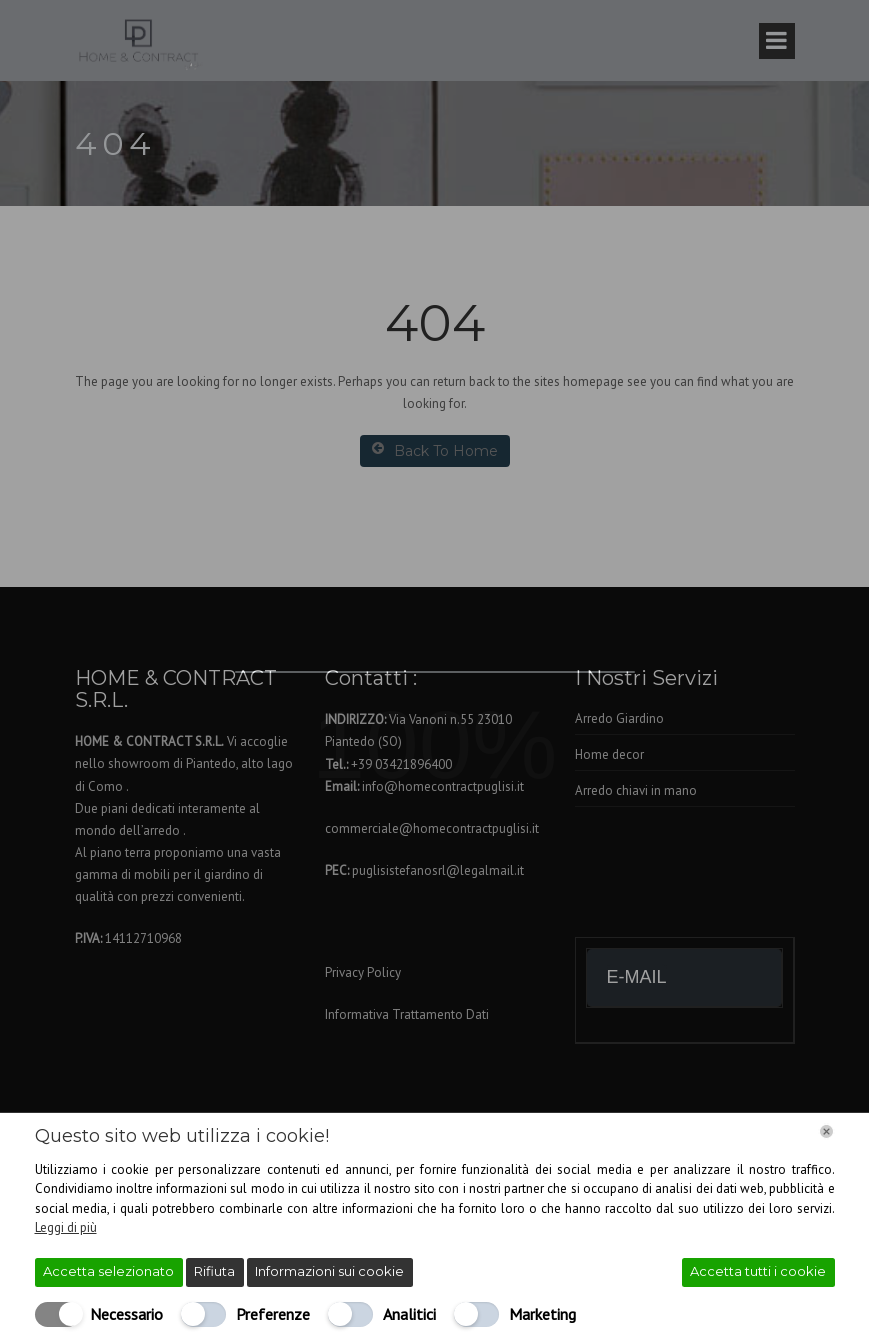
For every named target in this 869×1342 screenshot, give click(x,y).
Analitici (409, 1314)
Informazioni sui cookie (329, 1271)
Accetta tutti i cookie (758, 1271)
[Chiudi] (826, 1131)
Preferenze (273, 1314)
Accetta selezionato (108, 1271)
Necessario (126, 1314)
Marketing (542, 1314)
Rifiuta (214, 1271)
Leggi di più (66, 1227)
